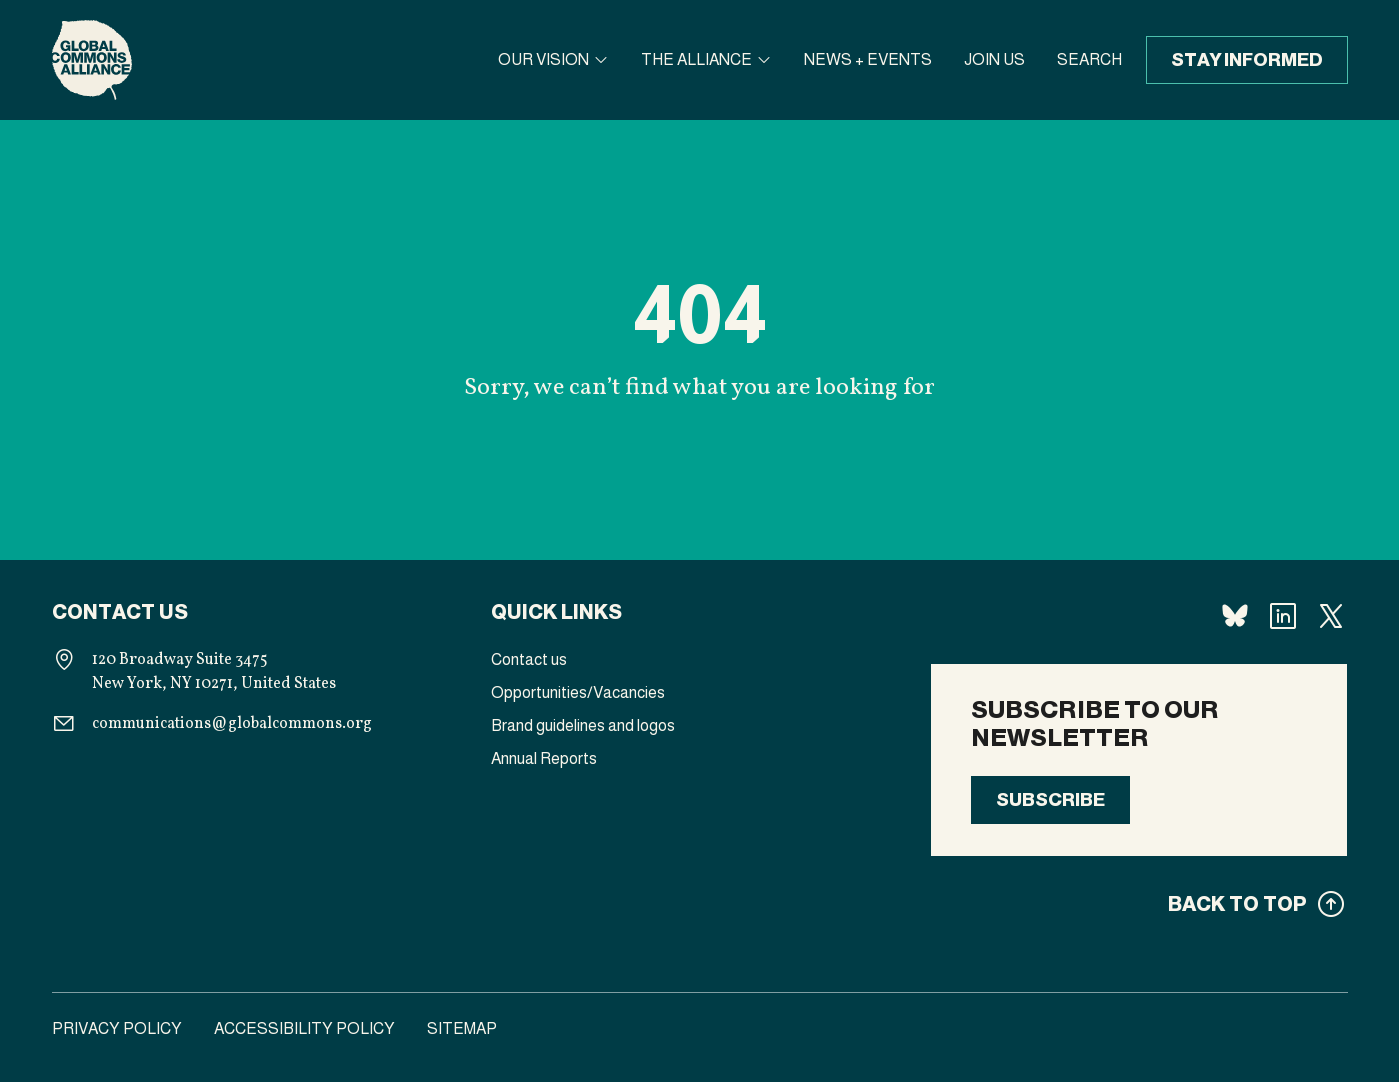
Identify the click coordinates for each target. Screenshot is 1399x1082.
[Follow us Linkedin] (1283, 616)
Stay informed (1247, 60)
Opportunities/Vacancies (578, 692)
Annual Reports (544, 758)
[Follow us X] (1331, 616)
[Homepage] (92, 60)
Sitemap (462, 1028)
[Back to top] (1139, 904)
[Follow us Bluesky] (1235, 616)
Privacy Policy (117, 1028)
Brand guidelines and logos (583, 725)
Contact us (529, 659)
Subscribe (1050, 800)
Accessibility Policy (304, 1028)
